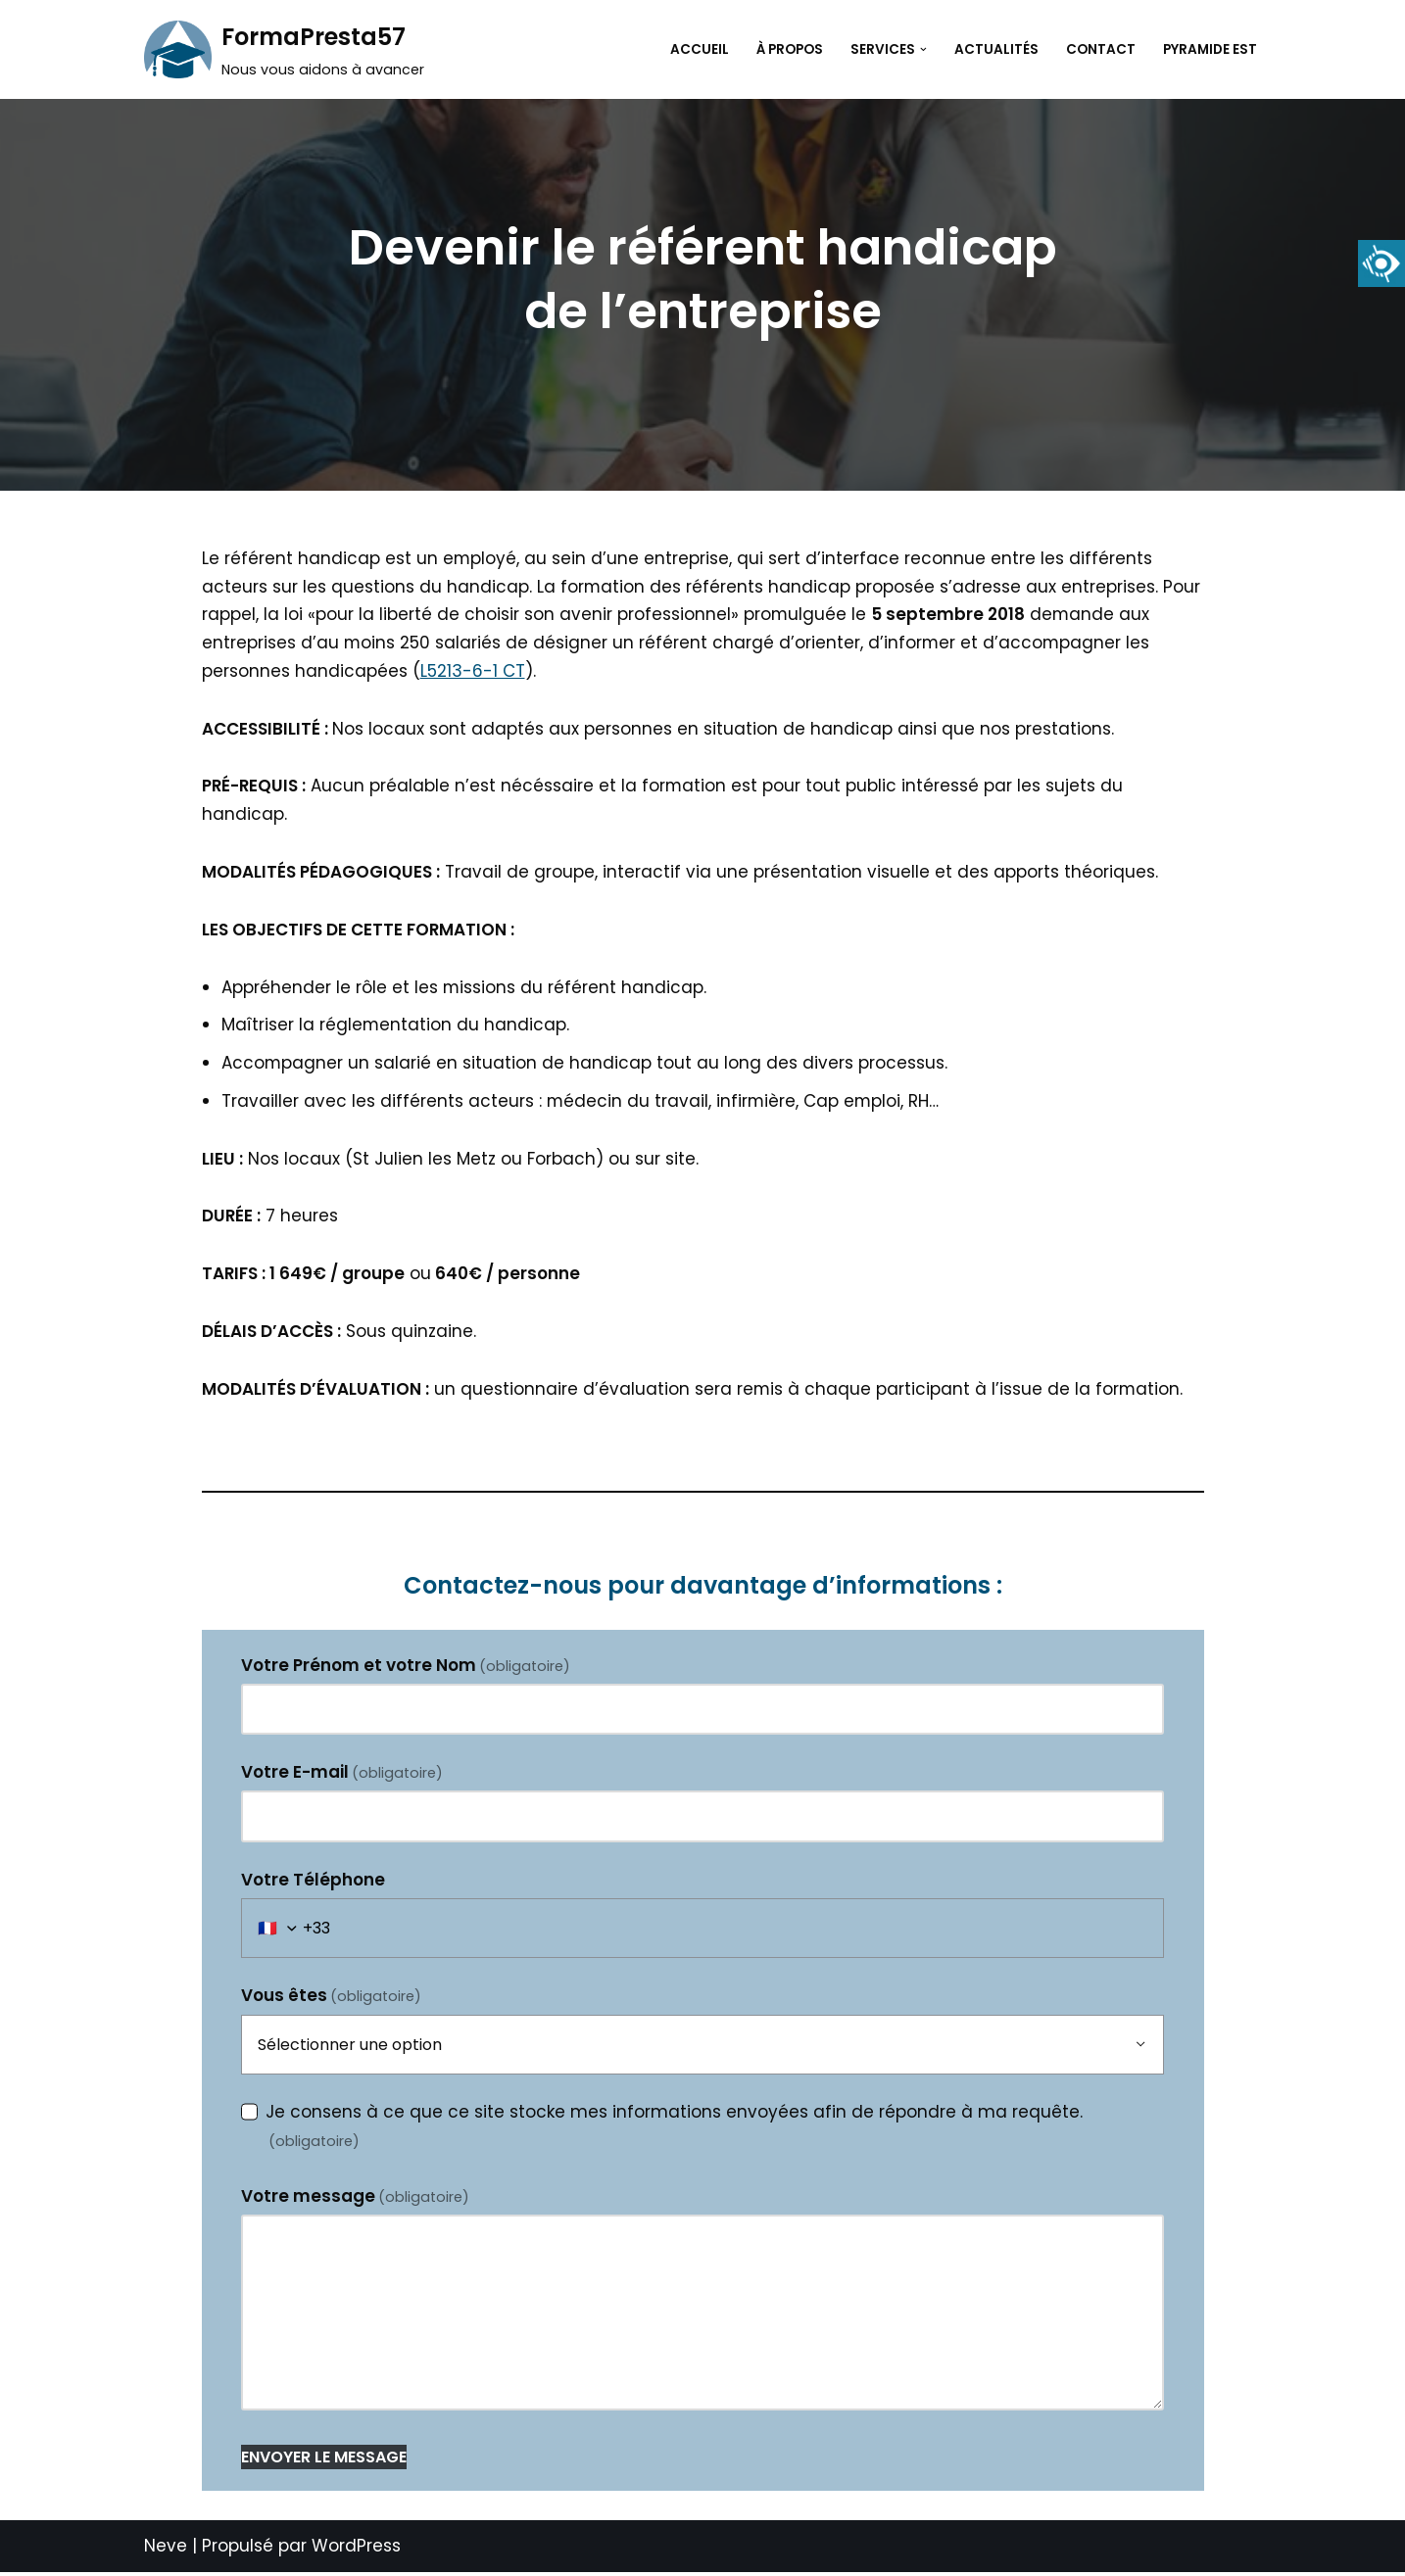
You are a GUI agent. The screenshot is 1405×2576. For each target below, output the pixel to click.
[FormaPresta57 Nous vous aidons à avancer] (284, 49)
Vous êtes (331, 1999)
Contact (1101, 49)
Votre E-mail (342, 1775)
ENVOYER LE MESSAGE (324, 2460)
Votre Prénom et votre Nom (406, 1667)
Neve (165, 2549)
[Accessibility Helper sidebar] (1381, 263)
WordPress (356, 2549)
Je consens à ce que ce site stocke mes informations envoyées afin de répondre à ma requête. (674, 2128)
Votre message (355, 2199)
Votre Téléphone (313, 1882)
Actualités (996, 49)
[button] (923, 49)
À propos (789, 49)
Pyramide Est (1210, 49)
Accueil (699, 49)
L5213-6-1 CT (472, 671)
